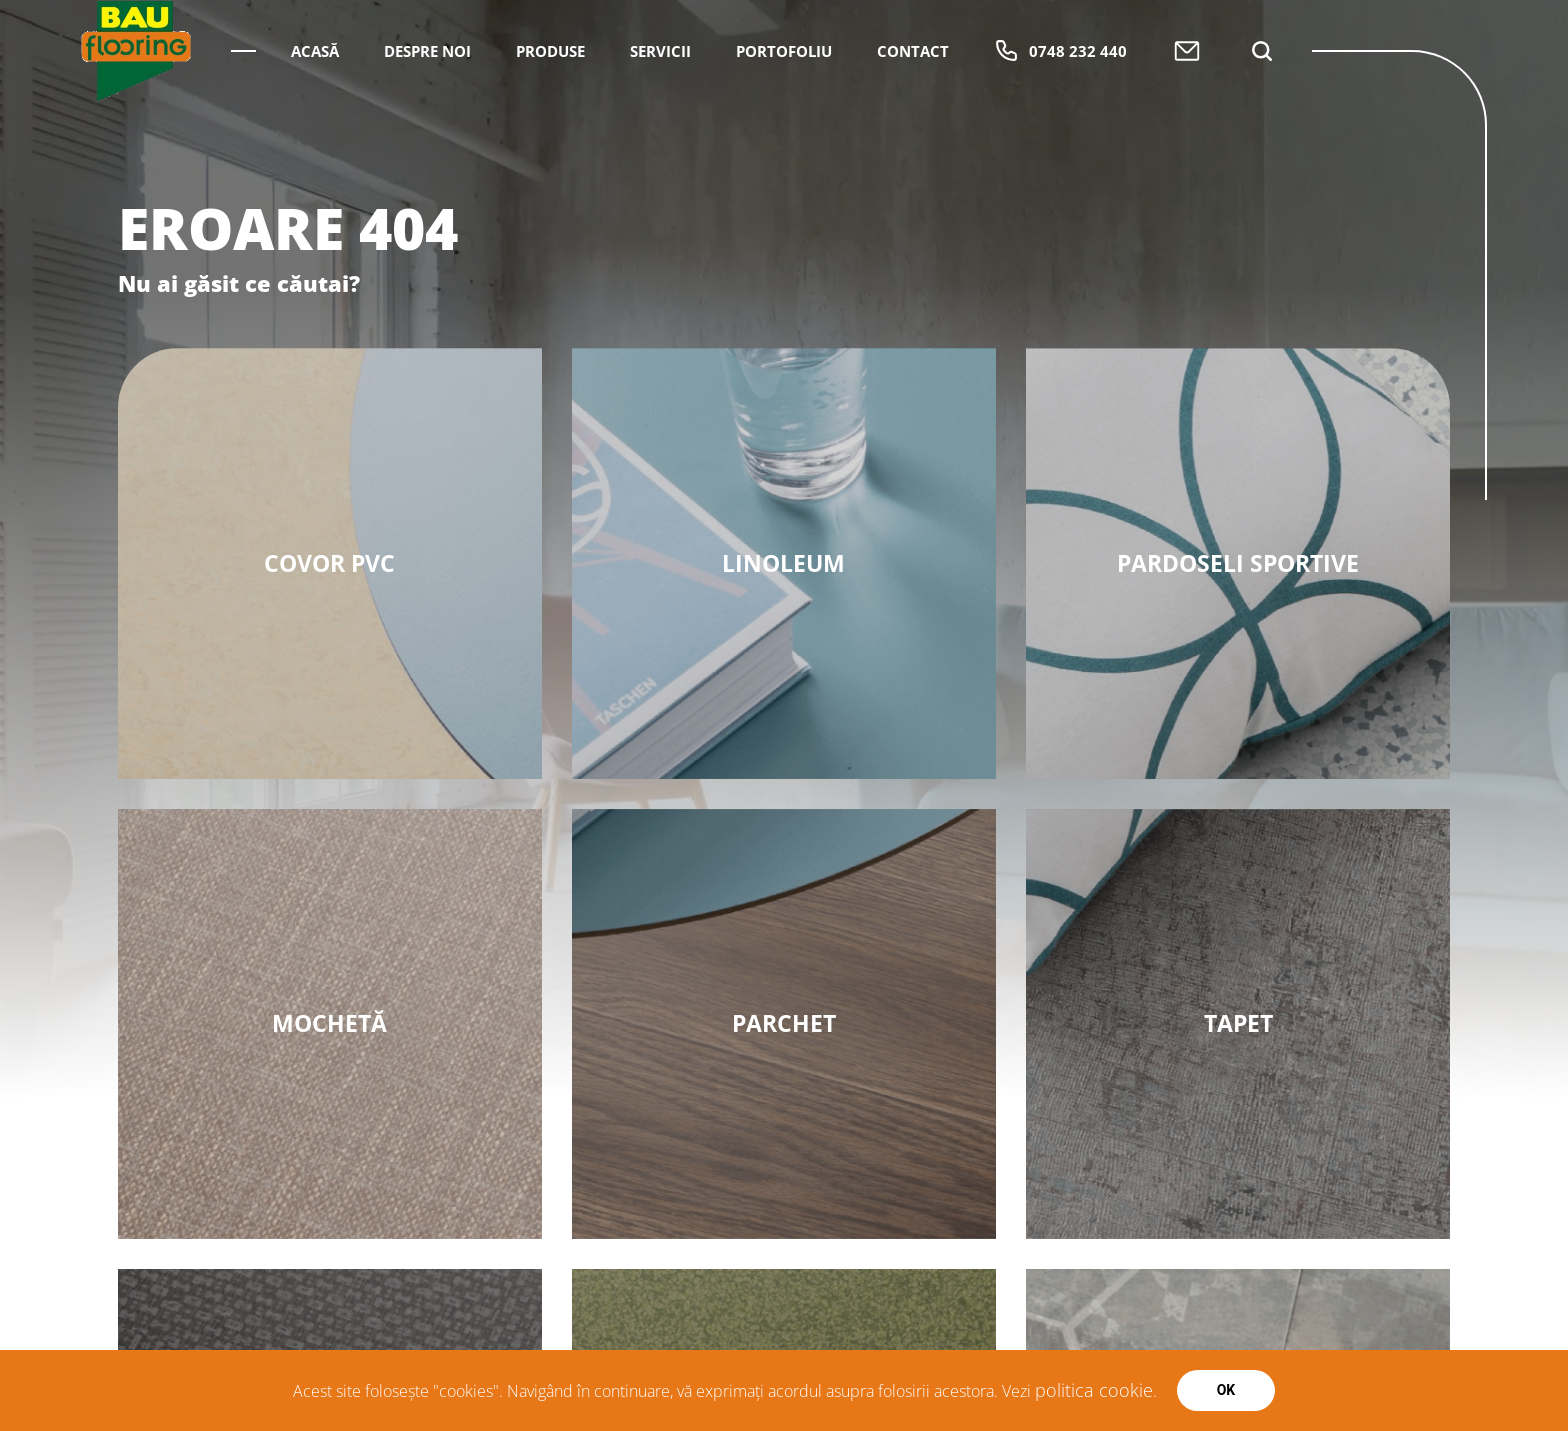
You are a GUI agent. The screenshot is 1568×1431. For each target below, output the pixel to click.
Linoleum (783, 562)
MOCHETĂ (329, 1023)
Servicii (660, 107)
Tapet (1238, 1023)
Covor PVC (329, 562)
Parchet (784, 1023)
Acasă (315, 107)
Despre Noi (427, 107)
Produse (550, 107)
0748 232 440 (1060, 107)
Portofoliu (784, 107)
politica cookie (1094, 1390)
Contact (913, 107)
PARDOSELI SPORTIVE (1238, 562)
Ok (1226, 1390)
